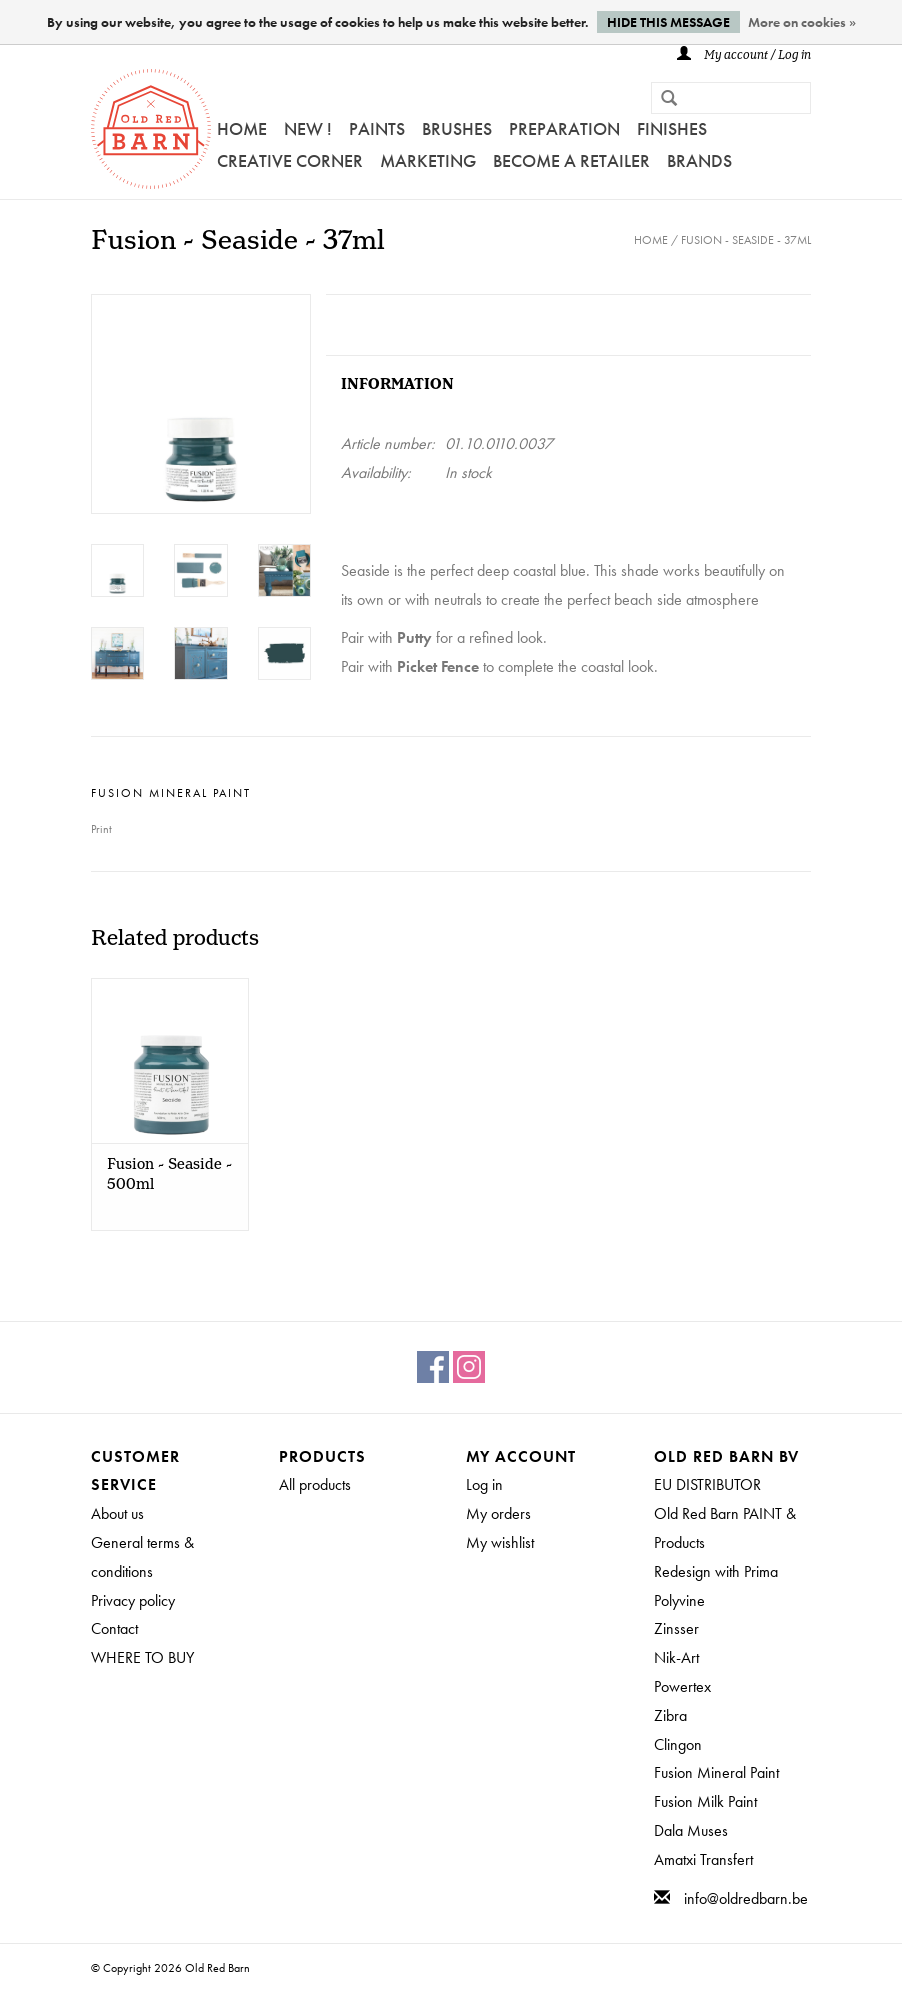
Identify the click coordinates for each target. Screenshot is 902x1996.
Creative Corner (290, 160)
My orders (498, 1513)
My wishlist (500, 1542)
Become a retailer (571, 160)
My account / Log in (744, 55)
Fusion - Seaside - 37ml (746, 240)
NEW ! (308, 128)
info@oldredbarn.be (746, 1898)
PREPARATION (564, 128)
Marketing (428, 160)
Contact (114, 1628)
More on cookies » (802, 22)
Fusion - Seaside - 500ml (169, 1175)
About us (117, 1513)
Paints (377, 128)
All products (315, 1484)
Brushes (457, 128)
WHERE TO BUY (142, 1657)
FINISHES (672, 128)
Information (397, 384)
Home (242, 128)
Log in (484, 1484)
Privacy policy (133, 1600)
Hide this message (668, 22)
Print (101, 829)
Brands (699, 160)
